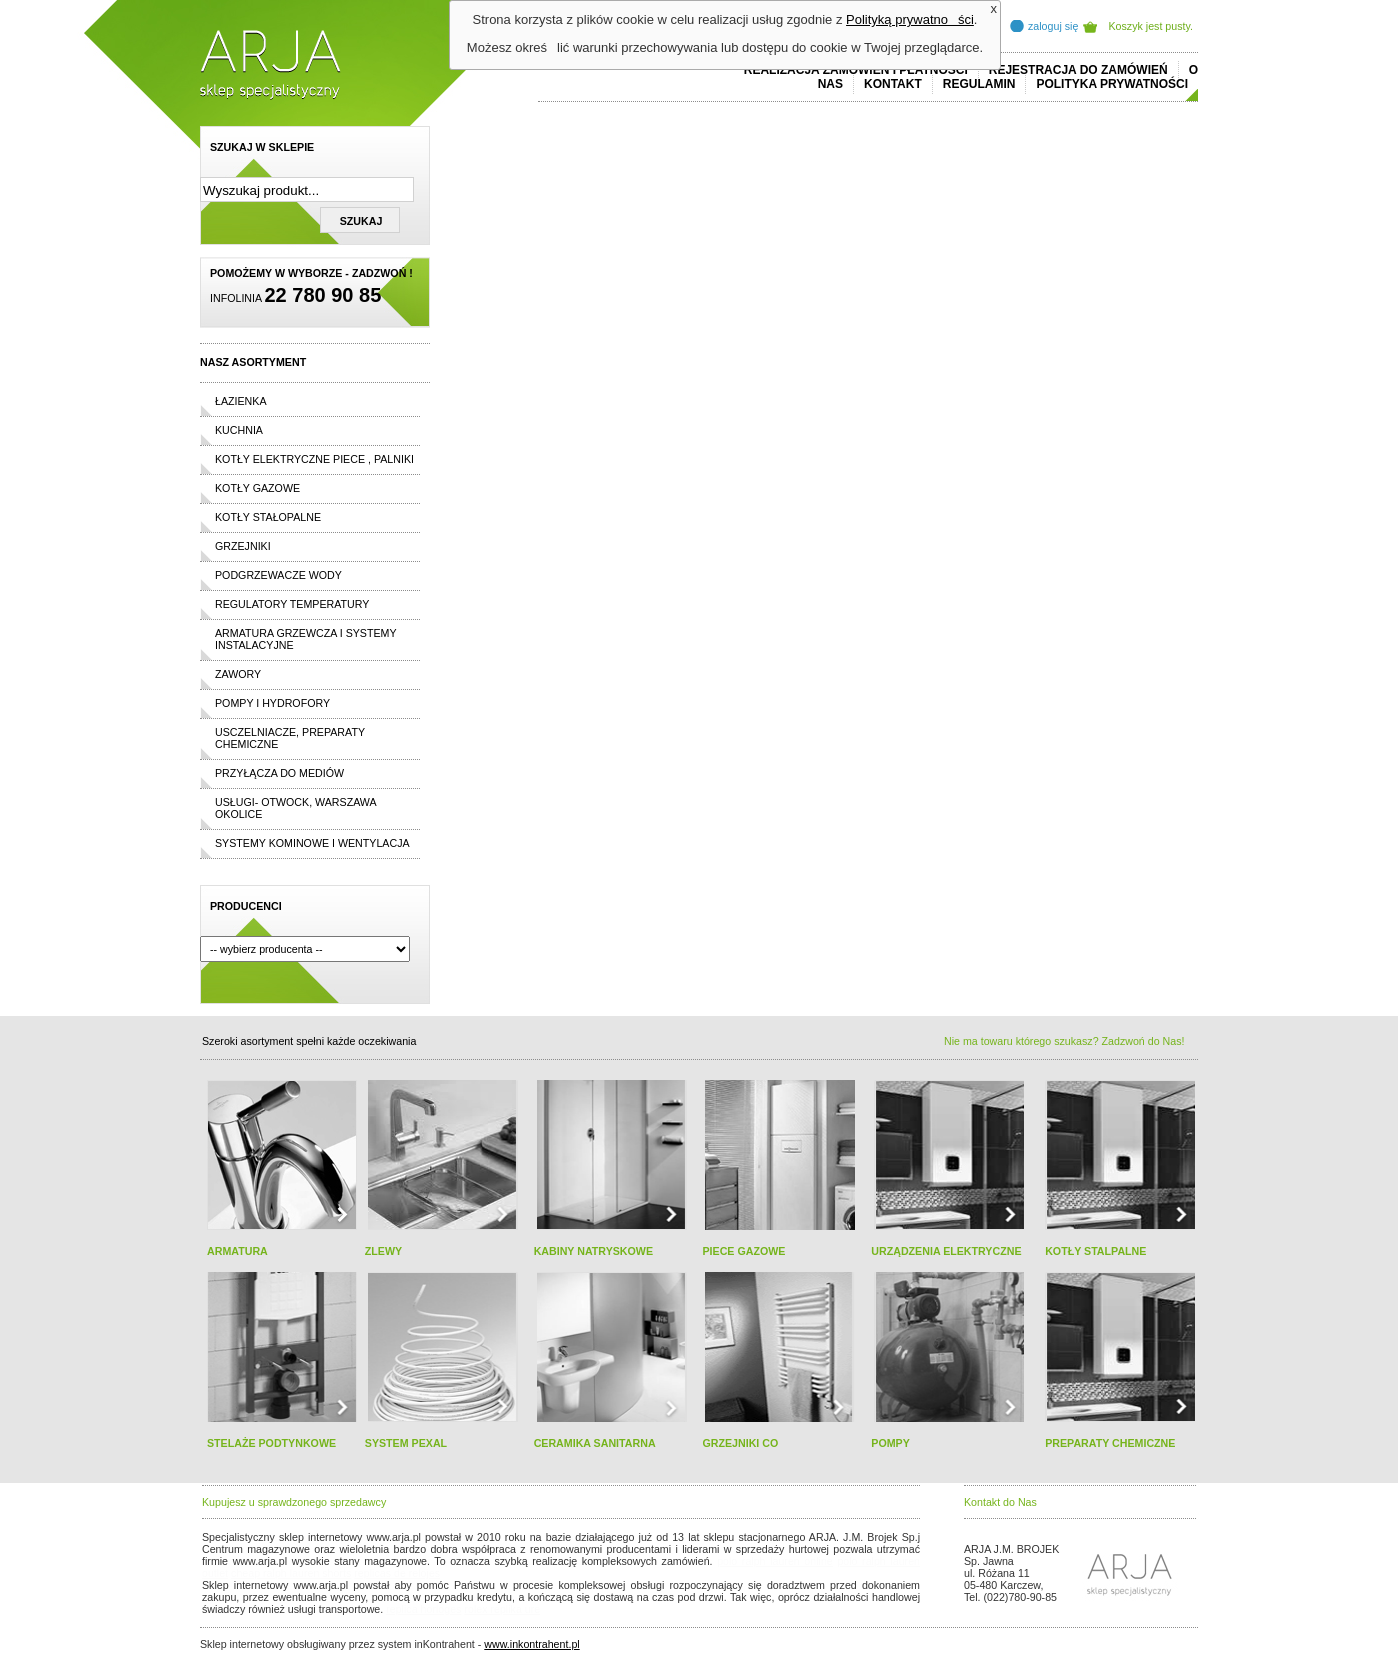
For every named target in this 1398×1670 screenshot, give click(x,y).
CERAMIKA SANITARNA (595, 1443)
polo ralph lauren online (775, 1561)
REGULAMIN (979, 84)
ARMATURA (237, 1251)
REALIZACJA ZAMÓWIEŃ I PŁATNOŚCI (856, 70)
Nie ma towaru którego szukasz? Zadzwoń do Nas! (1064, 1041)
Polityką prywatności (910, 19)
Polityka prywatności (1112, 84)
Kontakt (893, 84)
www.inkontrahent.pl (531, 1644)
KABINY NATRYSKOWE (593, 1251)
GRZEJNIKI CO (740, 1443)
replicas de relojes (397, 1573)
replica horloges (423, 1609)
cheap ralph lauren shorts (291, 1573)
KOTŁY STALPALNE (1095, 1251)
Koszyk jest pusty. (1151, 26)
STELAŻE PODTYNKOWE (271, 1443)
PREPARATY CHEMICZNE (1110, 1443)
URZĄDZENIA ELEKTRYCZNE (946, 1251)
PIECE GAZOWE (743, 1251)
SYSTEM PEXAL (406, 1443)
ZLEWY (383, 1251)
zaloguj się (1053, 26)
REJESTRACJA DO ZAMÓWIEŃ (1078, 70)
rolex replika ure (502, 1609)
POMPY (890, 1443)
